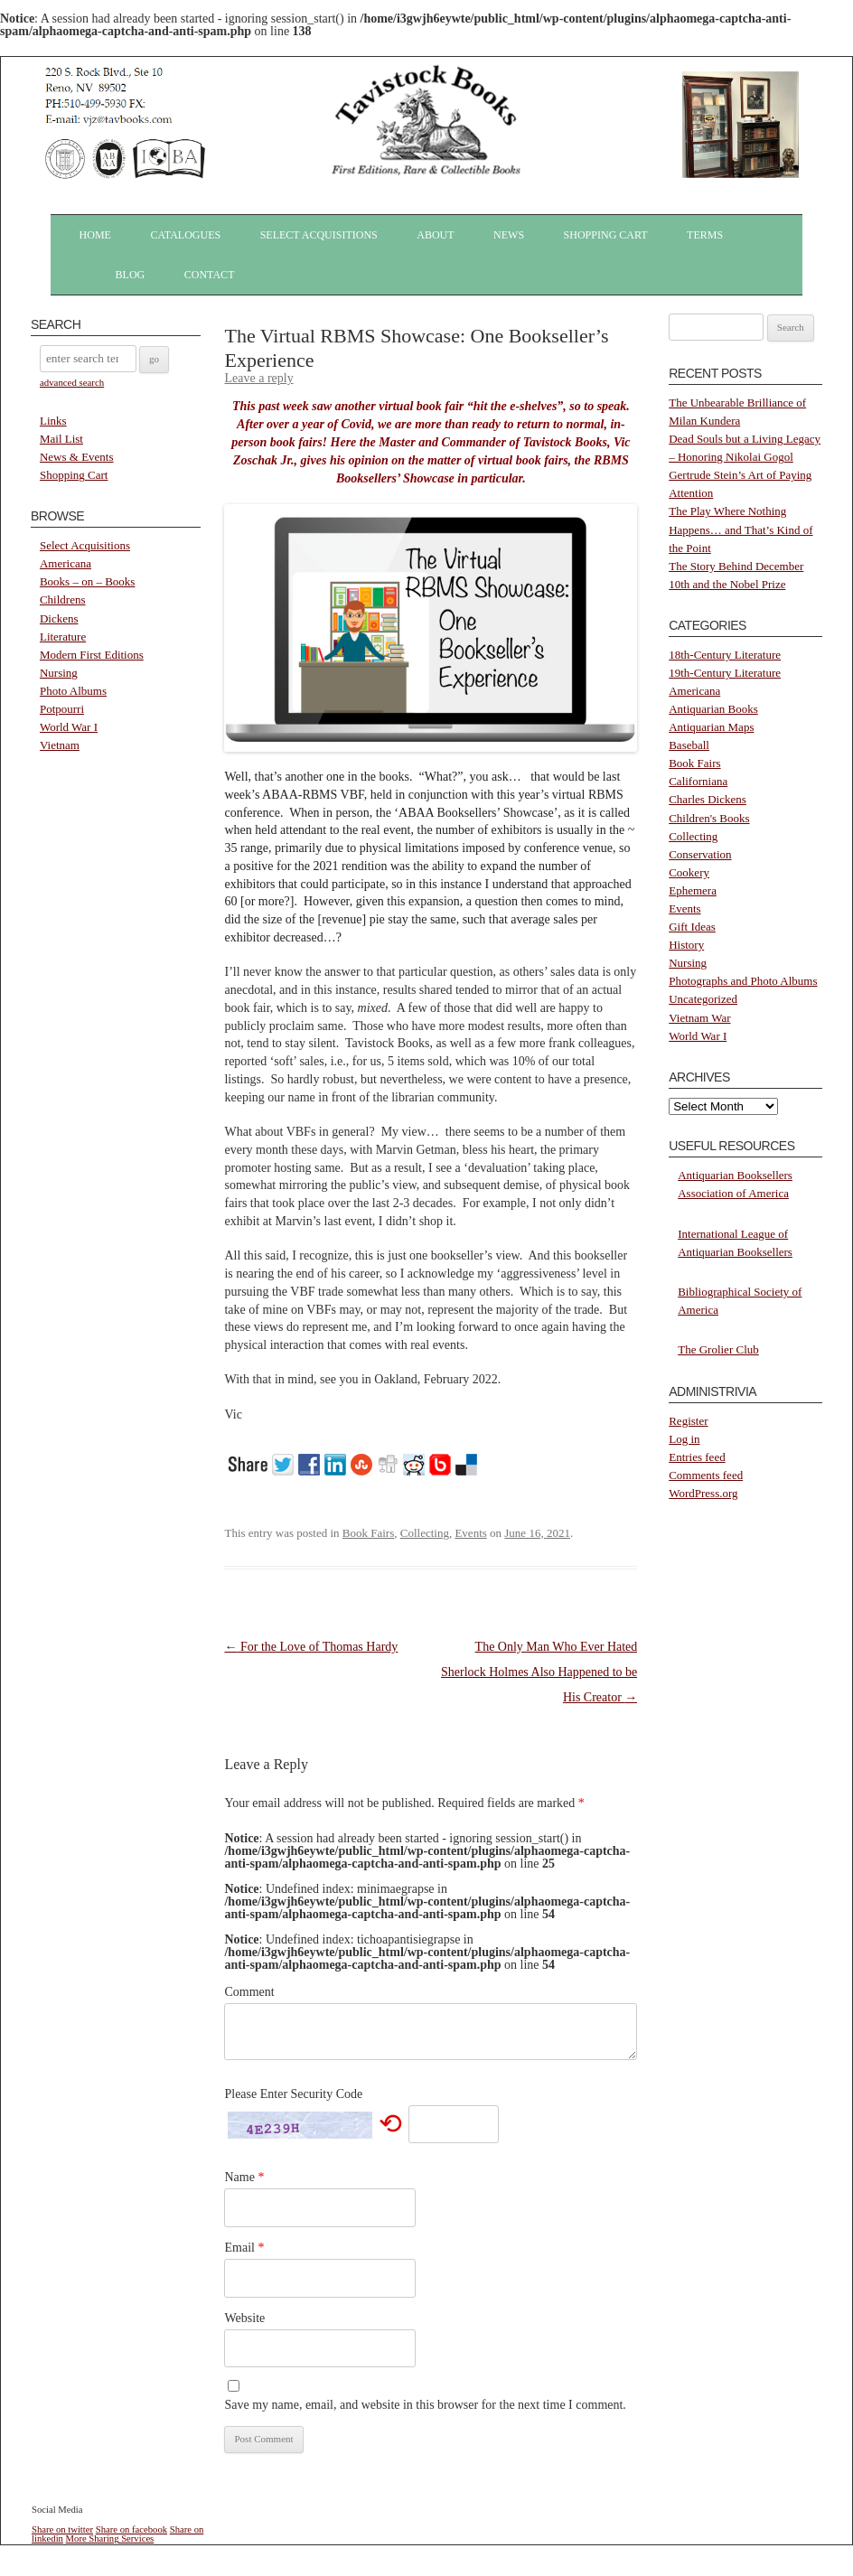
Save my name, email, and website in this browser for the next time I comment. (424, 2405)
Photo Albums (73, 691)
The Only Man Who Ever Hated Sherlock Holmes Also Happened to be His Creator (539, 1672)
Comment (249, 1992)
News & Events (77, 457)
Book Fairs (368, 1533)
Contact (209, 274)
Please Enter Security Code (293, 2094)
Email (244, 2247)
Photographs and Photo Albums (743, 981)
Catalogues (185, 235)
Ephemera (693, 890)
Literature (63, 636)
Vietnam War (699, 1018)
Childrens (63, 599)
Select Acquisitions (319, 235)
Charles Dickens (707, 799)
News (508, 235)
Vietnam (60, 745)
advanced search (72, 382)
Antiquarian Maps (711, 727)
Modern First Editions (92, 654)
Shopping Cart (606, 235)
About (435, 235)
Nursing (59, 672)
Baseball (689, 745)
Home (95, 235)
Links (53, 420)
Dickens (59, 618)
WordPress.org (703, 1493)
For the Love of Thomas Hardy (311, 1646)
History (686, 944)
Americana (65, 563)
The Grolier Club (718, 1349)
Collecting (424, 1533)
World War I (69, 727)
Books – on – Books (87, 581)
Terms (705, 235)
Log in (684, 1439)
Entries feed (697, 1457)
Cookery (689, 872)
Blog (130, 274)
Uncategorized (703, 999)
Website (244, 2318)
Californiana (698, 781)
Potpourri (62, 709)
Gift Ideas (692, 926)
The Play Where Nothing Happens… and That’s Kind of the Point (740, 529)
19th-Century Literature (725, 672)
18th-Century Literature (725, 654)
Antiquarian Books (713, 709)
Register (688, 1421)
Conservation (700, 854)
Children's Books (709, 818)
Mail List (61, 438)
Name (244, 2177)
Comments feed (706, 1475)
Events (470, 1533)
